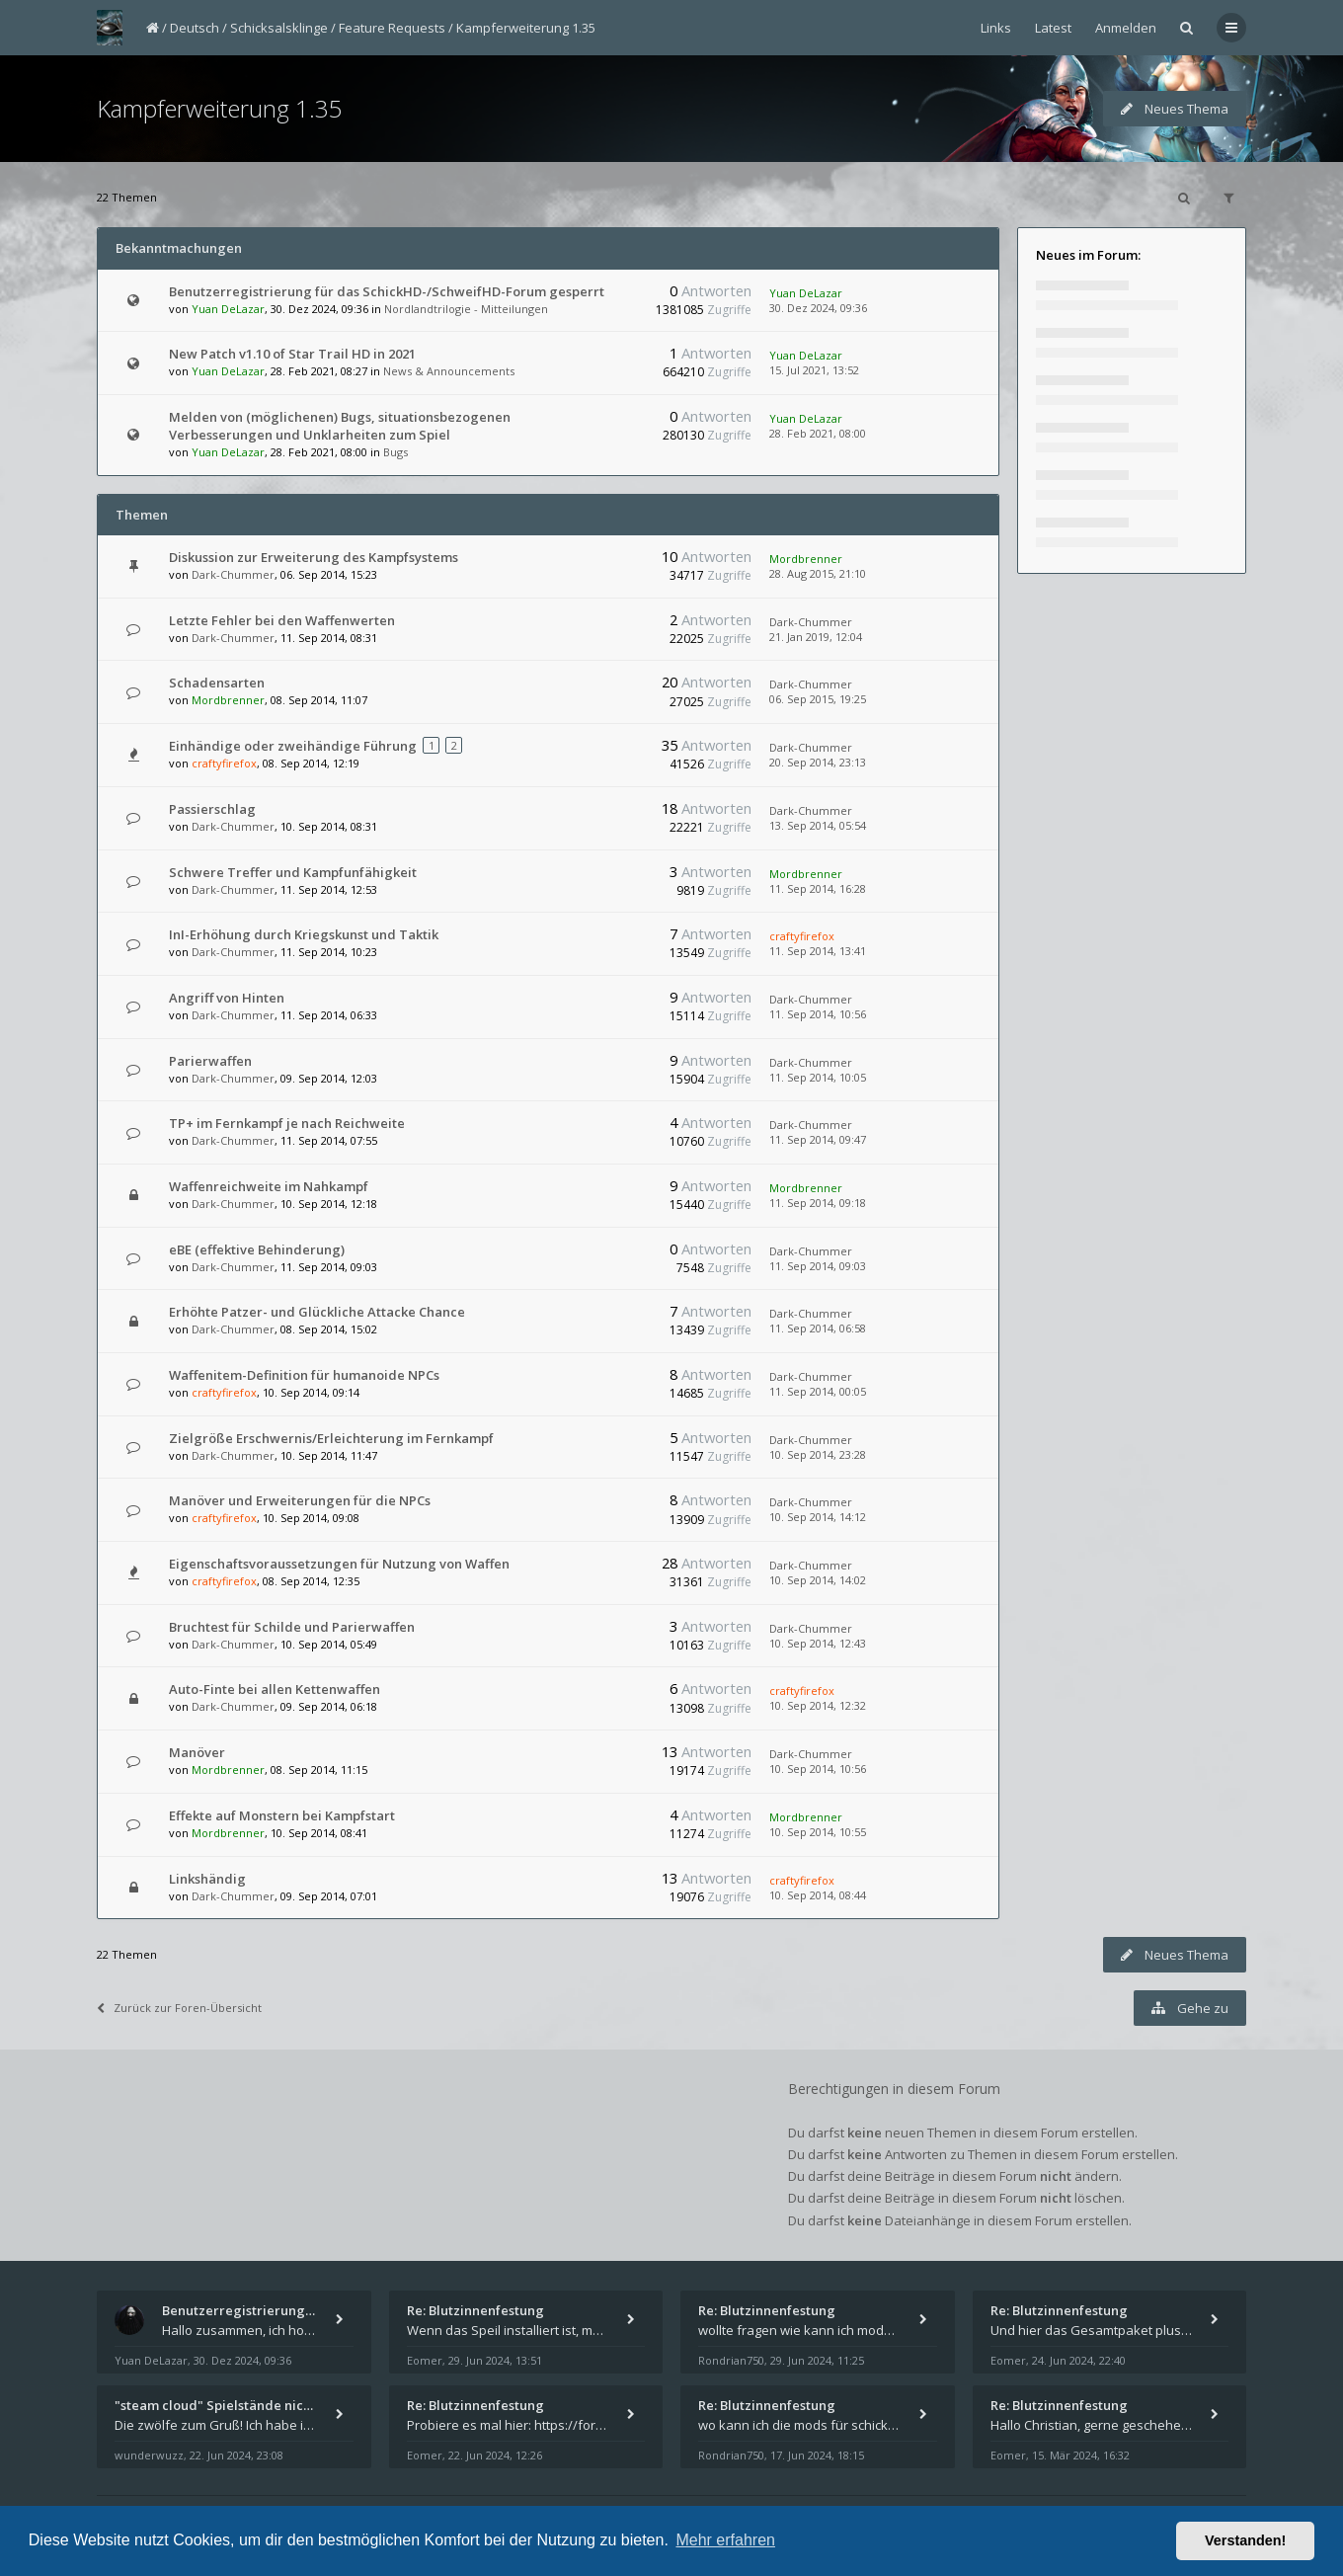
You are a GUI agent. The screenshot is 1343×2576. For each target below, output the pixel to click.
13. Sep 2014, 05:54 (817, 825)
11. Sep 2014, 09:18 (817, 1202)
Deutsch (194, 28)
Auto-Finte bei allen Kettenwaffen (274, 1689)
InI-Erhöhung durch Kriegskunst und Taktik (303, 934)
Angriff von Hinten (226, 997)
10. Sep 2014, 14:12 (817, 1516)
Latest (1053, 28)
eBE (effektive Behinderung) (257, 1249)
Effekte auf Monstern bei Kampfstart (282, 1815)
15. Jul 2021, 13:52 (814, 369)
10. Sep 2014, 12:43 (817, 1643)
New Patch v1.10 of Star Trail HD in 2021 (292, 353)
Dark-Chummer (233, 574)
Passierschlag (212, 809)
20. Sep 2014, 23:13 (817, 762)
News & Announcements (448, 370)
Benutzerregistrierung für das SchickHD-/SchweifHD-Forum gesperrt (386, 291)
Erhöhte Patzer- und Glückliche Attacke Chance (317, 1312)
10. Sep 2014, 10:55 (817, 1831)
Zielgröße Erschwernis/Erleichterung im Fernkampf (331, 1438)
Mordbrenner (805, 558)
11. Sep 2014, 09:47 (817, 1139)
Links (996, 28)
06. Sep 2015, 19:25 (817, 698)
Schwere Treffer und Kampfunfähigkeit (293, 872)
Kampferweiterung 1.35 (525, 28)
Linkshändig (207, 1879)
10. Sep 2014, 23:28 (817, 1454)
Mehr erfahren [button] (725, 2540)
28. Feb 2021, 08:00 (817, 433)
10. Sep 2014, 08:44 (817, 1895)
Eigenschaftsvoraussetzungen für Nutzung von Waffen (339, 1563)
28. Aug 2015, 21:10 (817, 573)
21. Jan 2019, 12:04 (815, 636)
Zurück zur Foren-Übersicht (179, 2007)
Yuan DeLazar (228, 308)
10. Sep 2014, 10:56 (817, 1768)
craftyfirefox (224, 763)
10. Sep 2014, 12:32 (817, 1705)
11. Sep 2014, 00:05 (817, 1391)
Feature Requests (392, 28)
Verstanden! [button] (1245, 2540)
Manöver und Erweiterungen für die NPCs (300, 1500)
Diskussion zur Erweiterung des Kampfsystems (313, 557)
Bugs (395, 451)
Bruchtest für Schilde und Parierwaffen (292, 1627)
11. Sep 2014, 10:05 (817, 1077)
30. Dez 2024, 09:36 (818, 307)
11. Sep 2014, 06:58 (817, 1328)
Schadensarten (217, 682)
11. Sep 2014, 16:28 (817, 888)
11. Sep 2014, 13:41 (817, 950)
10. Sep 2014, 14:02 (817, 1579)
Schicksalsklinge (279, 28)
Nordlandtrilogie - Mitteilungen (466, 308)
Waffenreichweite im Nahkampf (268, 1186)
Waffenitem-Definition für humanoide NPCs (304, 1375)
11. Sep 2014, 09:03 (817, 1265)
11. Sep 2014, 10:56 (817, 1013)
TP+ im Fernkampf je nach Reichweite (287, 1123)
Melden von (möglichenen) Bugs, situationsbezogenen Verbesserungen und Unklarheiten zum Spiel (340, 425)
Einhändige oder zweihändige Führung (293, 746)
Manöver (197, 1752)
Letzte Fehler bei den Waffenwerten (282, 620)
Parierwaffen (210, 1061)
